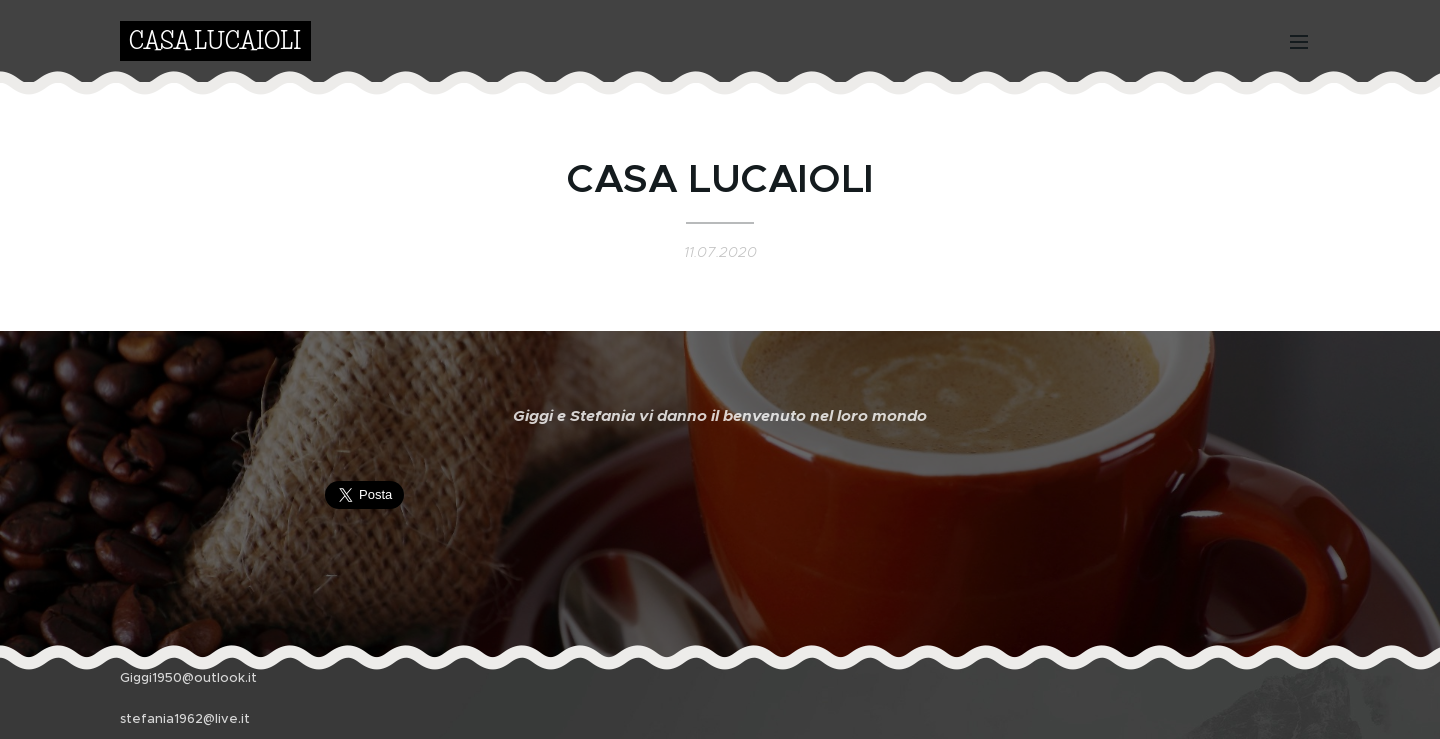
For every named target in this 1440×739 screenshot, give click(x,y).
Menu (1299, 42)
